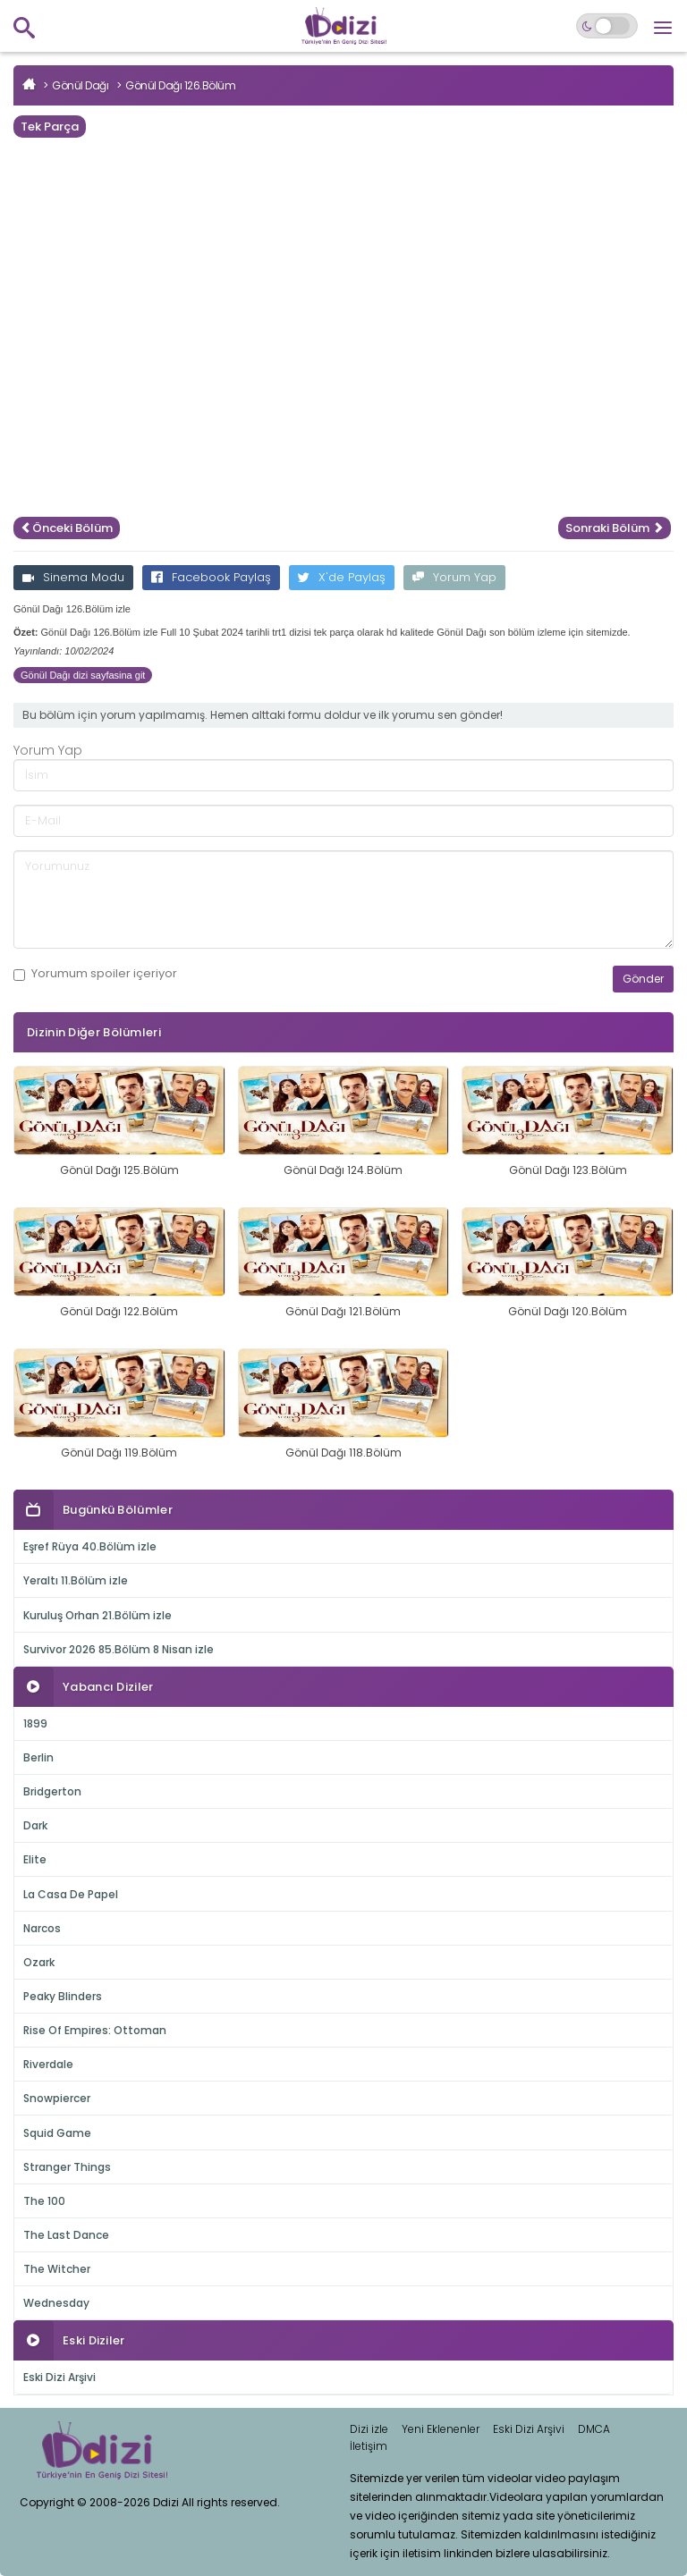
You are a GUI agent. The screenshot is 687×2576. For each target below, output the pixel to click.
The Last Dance (66, 2234)
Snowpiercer (56, 2098)
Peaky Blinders (62, 1996)
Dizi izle (369, 2429)
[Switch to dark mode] (607, 25)
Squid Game (57, 2133)
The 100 (44, 2201)
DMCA (594, 2429)
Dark (35, 1825)
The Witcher (56, 2268)
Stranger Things (67, 2167)
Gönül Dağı (80, 85)
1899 (35, 1723)
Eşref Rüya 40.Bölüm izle (90, 1546)
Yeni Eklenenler (440, 2429)
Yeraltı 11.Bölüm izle (75, 1580)
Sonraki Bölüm (614, 527)
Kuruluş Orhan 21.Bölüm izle (97, 1615)
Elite (35, 1859)
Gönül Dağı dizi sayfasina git (83, 675)
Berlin (38, 1757)
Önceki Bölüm (67, 527)
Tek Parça (50, 126)
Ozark (39, 1962)
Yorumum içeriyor (95, 974)
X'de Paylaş (342, 577)
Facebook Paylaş (211, 577)
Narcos (42, 1928)
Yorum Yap (454, 577)
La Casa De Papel (70, 1894)
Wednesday (56, 2302)
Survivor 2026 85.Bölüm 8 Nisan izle (118, 1649)
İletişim (368, 2446)
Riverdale (48, 2064)
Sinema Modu (73, 577)
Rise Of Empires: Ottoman (94, 2030)
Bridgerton (52, 1791)
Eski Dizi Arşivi (59, 2377)
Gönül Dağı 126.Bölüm (180, 85)
